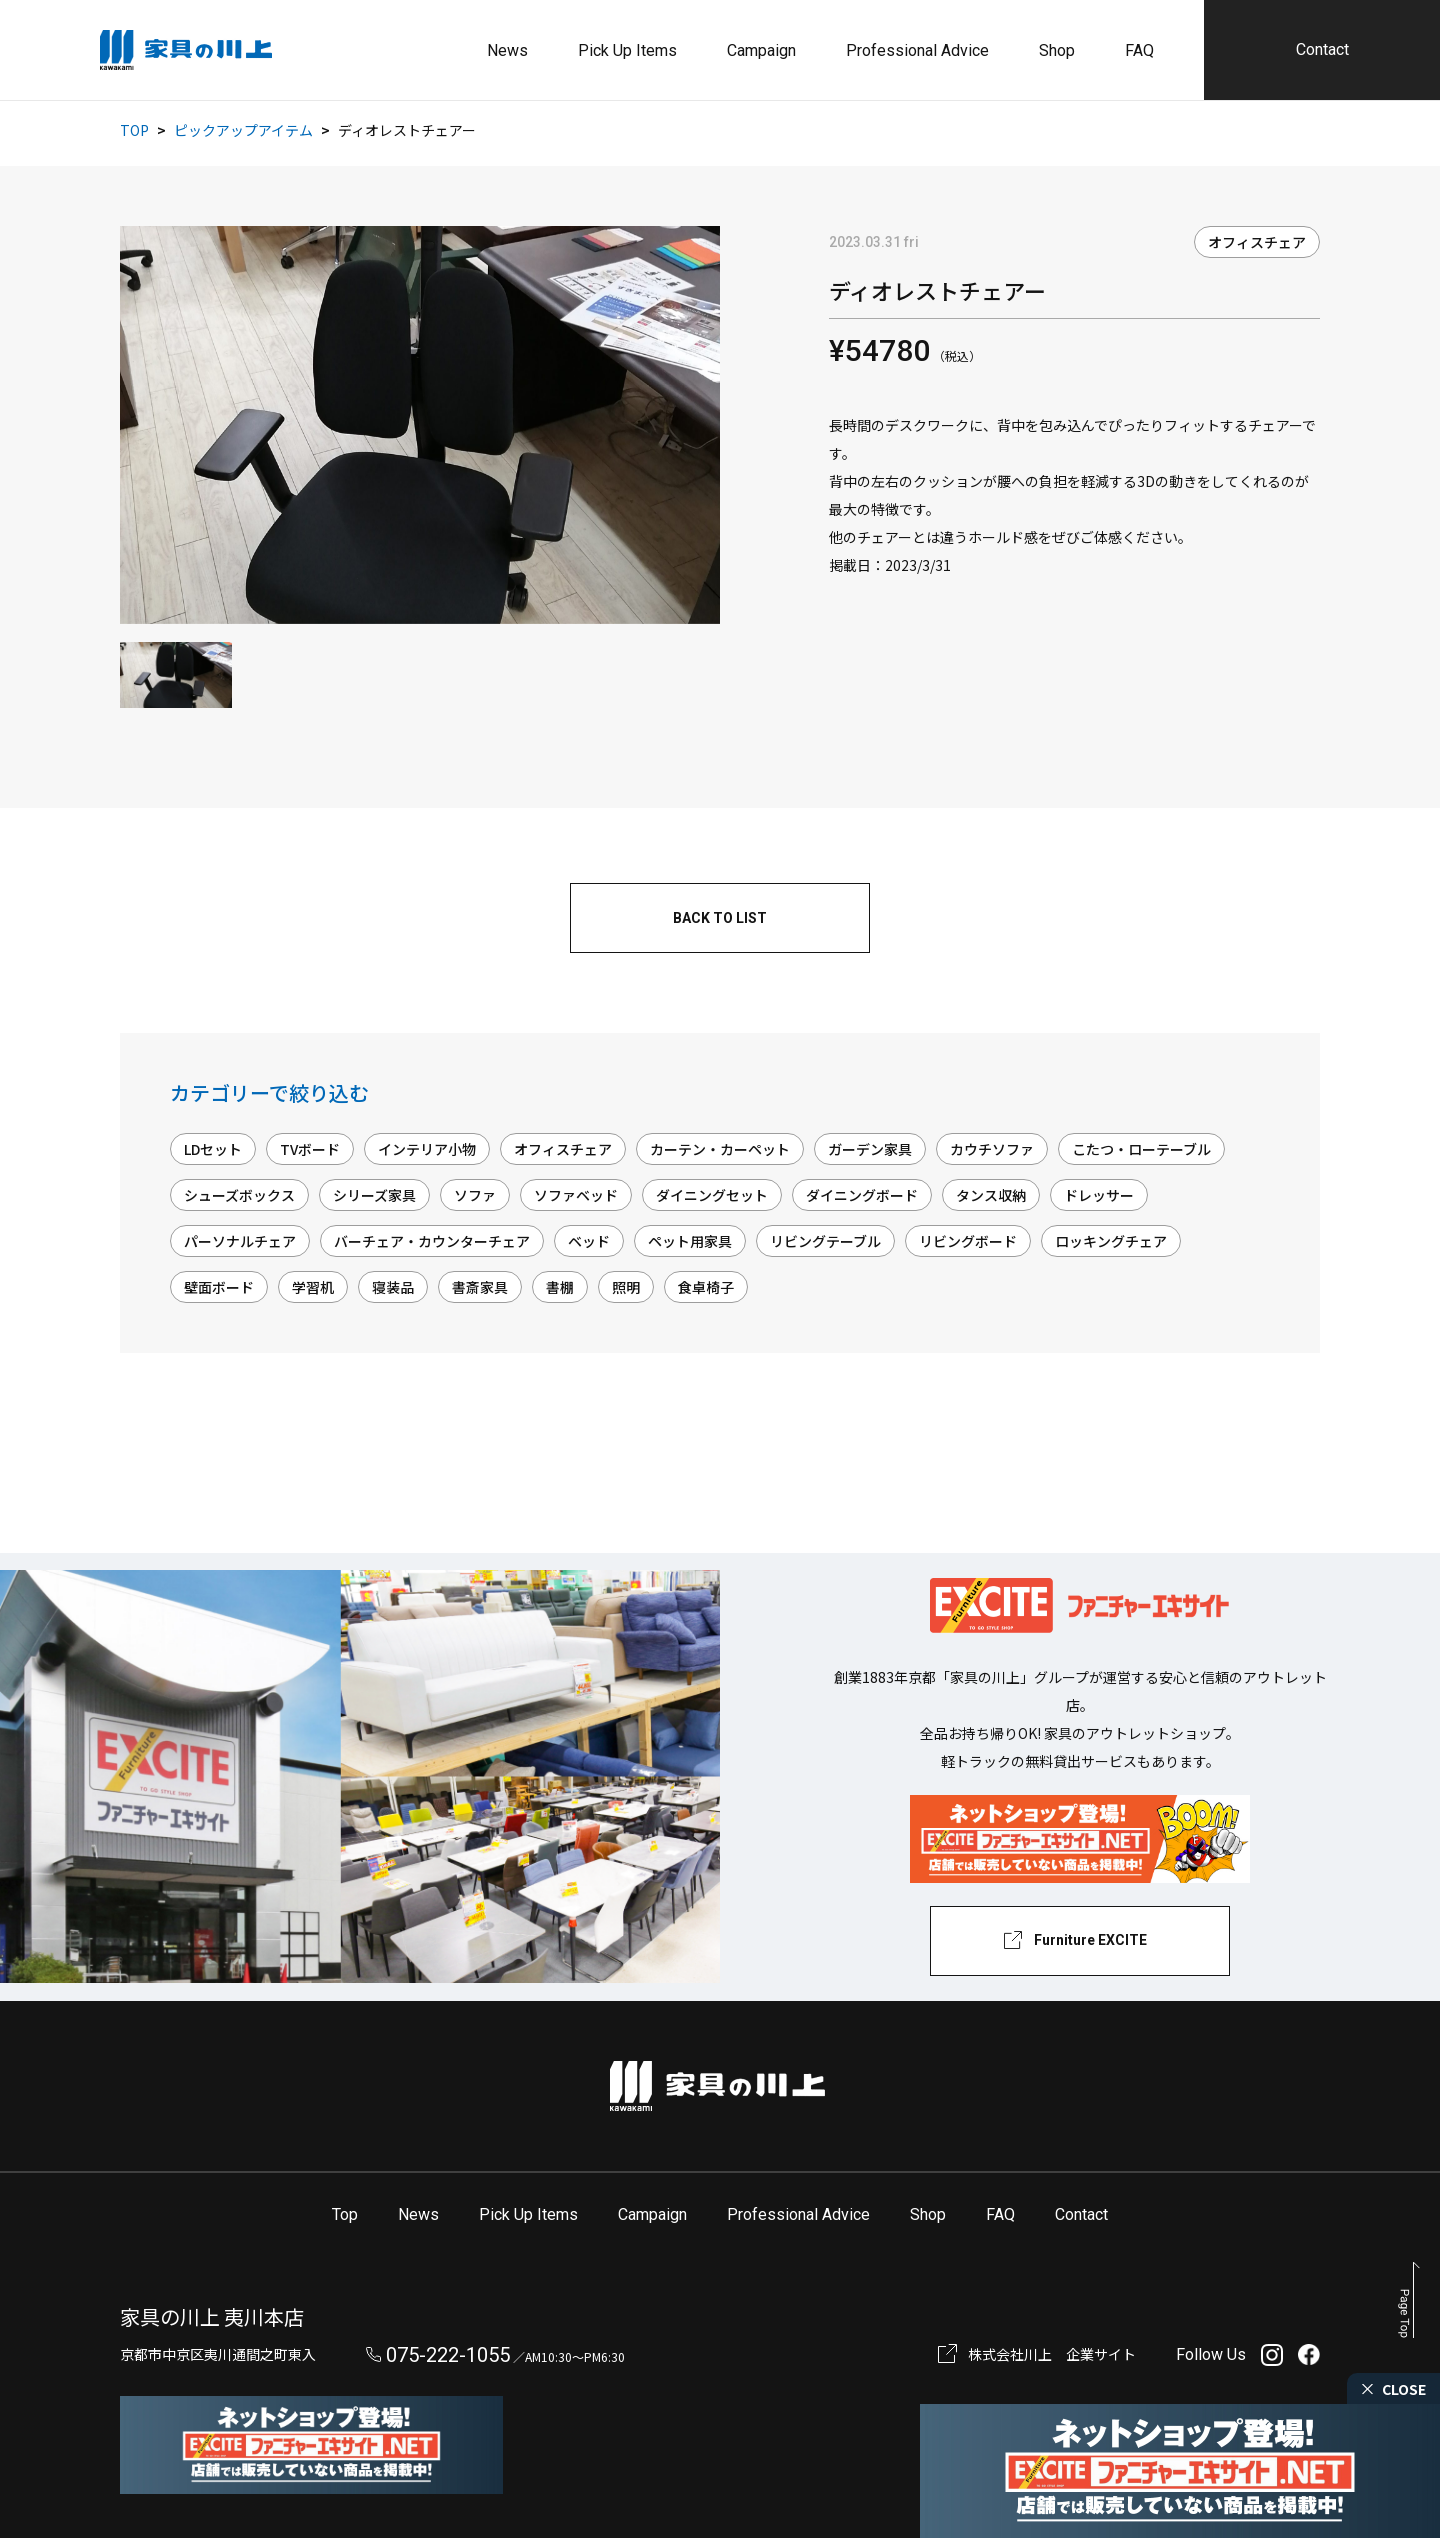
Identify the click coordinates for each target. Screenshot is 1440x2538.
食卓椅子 (706, 1287)
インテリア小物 (427, 1149)
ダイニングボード (862, 1195)
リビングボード (968, 1241)
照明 (626, 1287)
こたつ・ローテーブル (1141, 1149)
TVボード (310, 1149)
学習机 (313, 1287)
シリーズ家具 (374, 1195)
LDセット (213, 1149)
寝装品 (393, 1287)
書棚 (560, 1287)
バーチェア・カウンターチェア (432, 1241)
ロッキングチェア (1111, 1241)
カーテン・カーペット (720, 1149)
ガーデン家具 (870, 1149)
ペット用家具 (690, 1241)
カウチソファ (992, 1149)
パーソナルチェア (240, 1241)
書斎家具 (480, 1287)
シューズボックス (239, 1195)
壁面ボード (219, 1287)
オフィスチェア (1257, 242)
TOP (134, 130)
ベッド (589, 1241)
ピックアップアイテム (243, 130)
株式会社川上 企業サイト (1052, 2354)
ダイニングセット (712, 1195)
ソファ (475, 1195)
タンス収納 (991, 1195)
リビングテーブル (825, 1241)
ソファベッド (576, 1195)
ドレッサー (1099, 1195)
